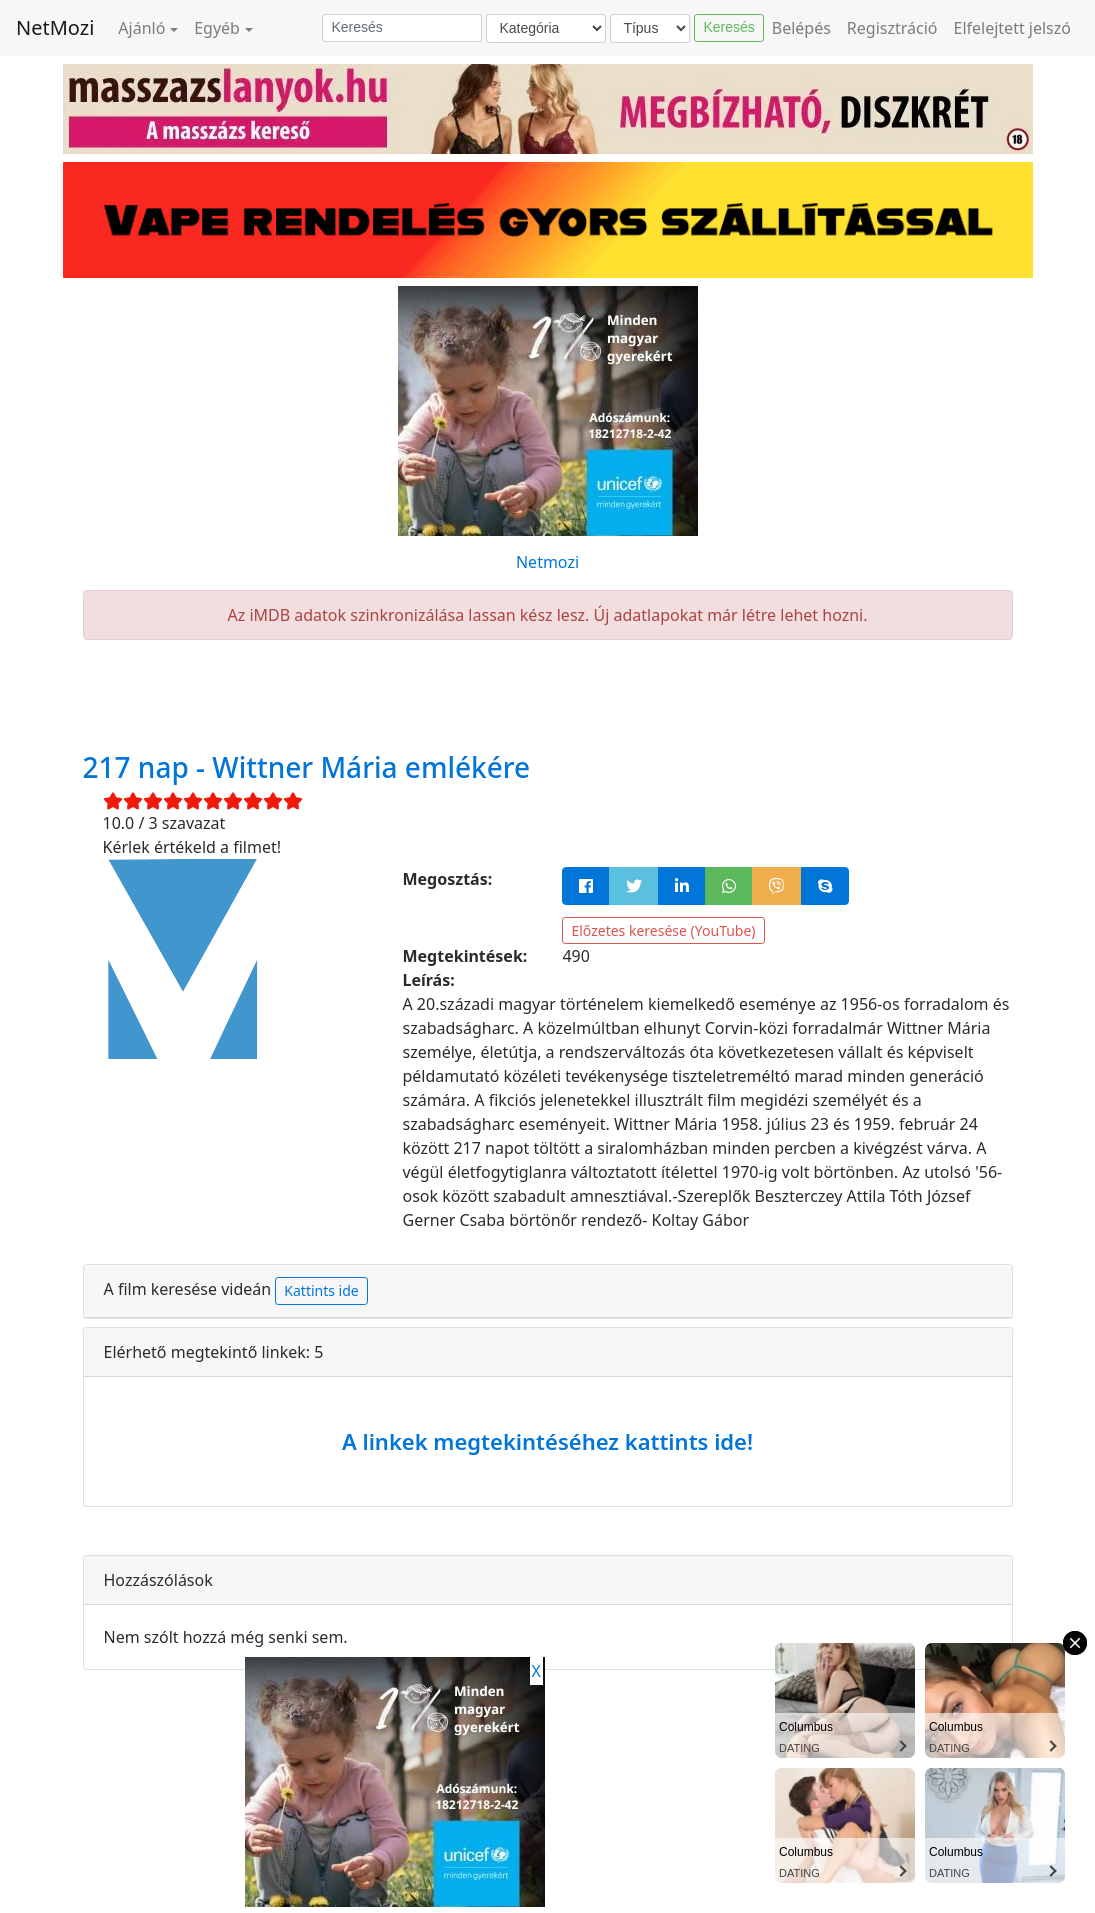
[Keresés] (402, 28)
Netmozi (547, 562)
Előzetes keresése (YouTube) (663, 930)
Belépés (801, 28)
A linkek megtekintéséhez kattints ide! (547, 1441)
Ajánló (141, 28)
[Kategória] (546, 28)
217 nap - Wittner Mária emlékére (307, 767)
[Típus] (650, 28)
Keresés (728, 27)
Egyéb (217, 28)
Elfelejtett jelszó (1013, 28)
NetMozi (55, 27)
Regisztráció (892, 28)
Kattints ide (321, 1290)
